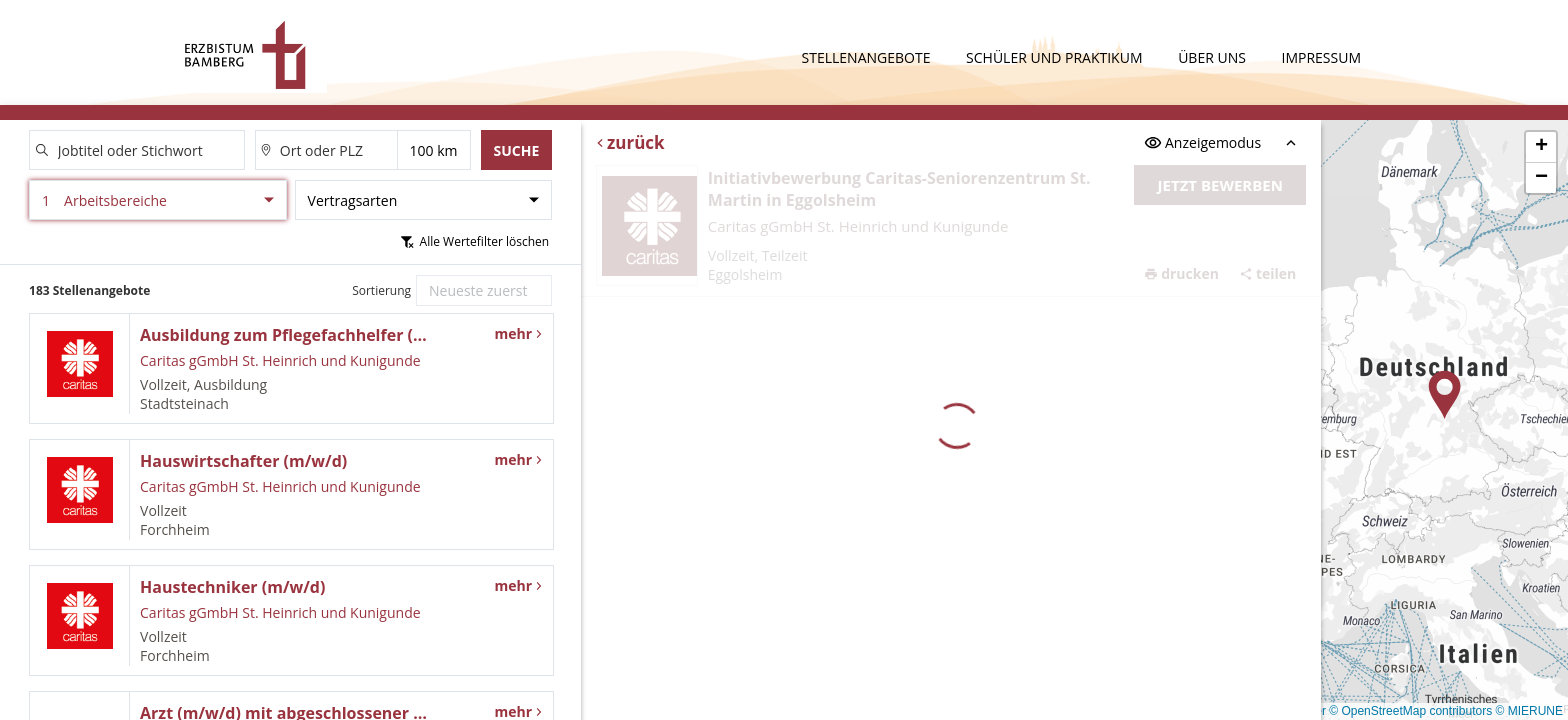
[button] (1445, 395)
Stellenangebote (868, 57)
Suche (516, 150)
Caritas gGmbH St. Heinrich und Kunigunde (858, 226)
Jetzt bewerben (1220, 185)
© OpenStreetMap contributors (1410, 711)
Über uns (1213, 57)
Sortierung (381, 290)
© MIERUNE (1529, 711)
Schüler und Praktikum (1056, 57)
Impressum (1322, 57)
